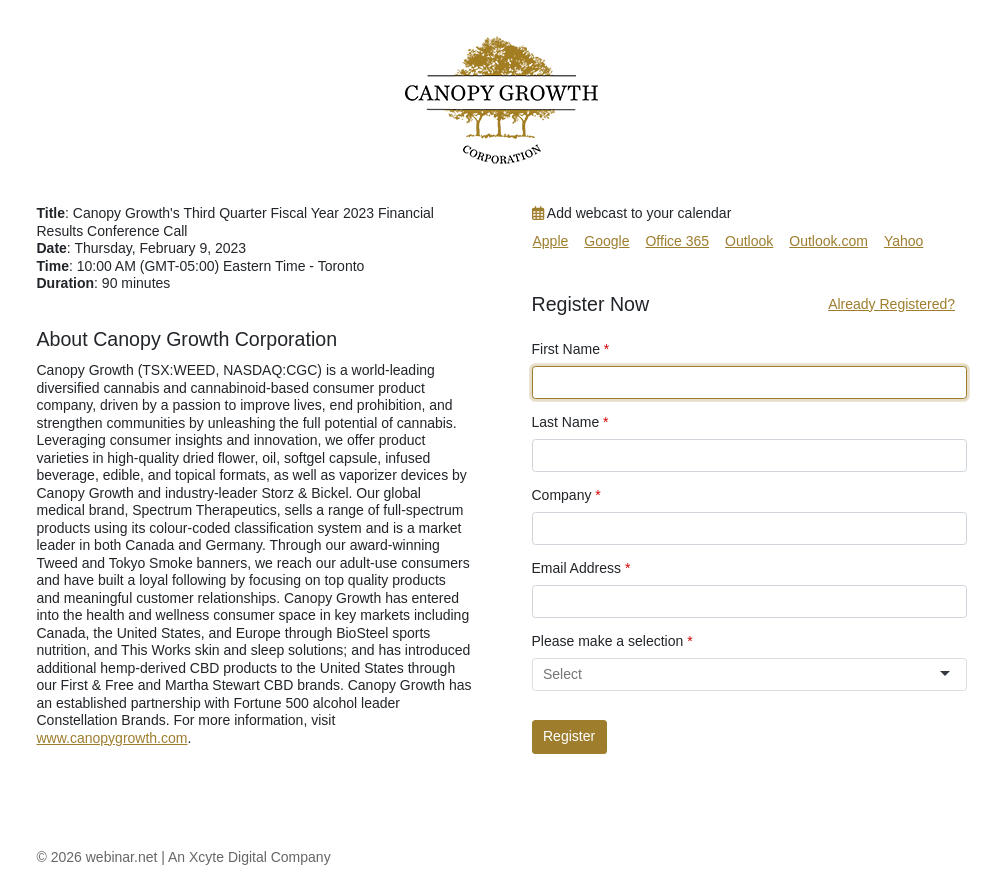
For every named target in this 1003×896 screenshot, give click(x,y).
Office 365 (677, 241)
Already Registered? (891, 304)
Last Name (570, 422)
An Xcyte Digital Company (249, 857)
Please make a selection (612, 641)
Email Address (581, 568)
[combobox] (740, 674)
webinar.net (122, 857)
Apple (551, 241)
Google (606, 241)
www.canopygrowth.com (112, 738)
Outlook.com (828, 241)
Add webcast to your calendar (632, 213)
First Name (571, 349)
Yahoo (903, 241)
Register (569, 736)
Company (566, 495)
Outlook (749, 241)
